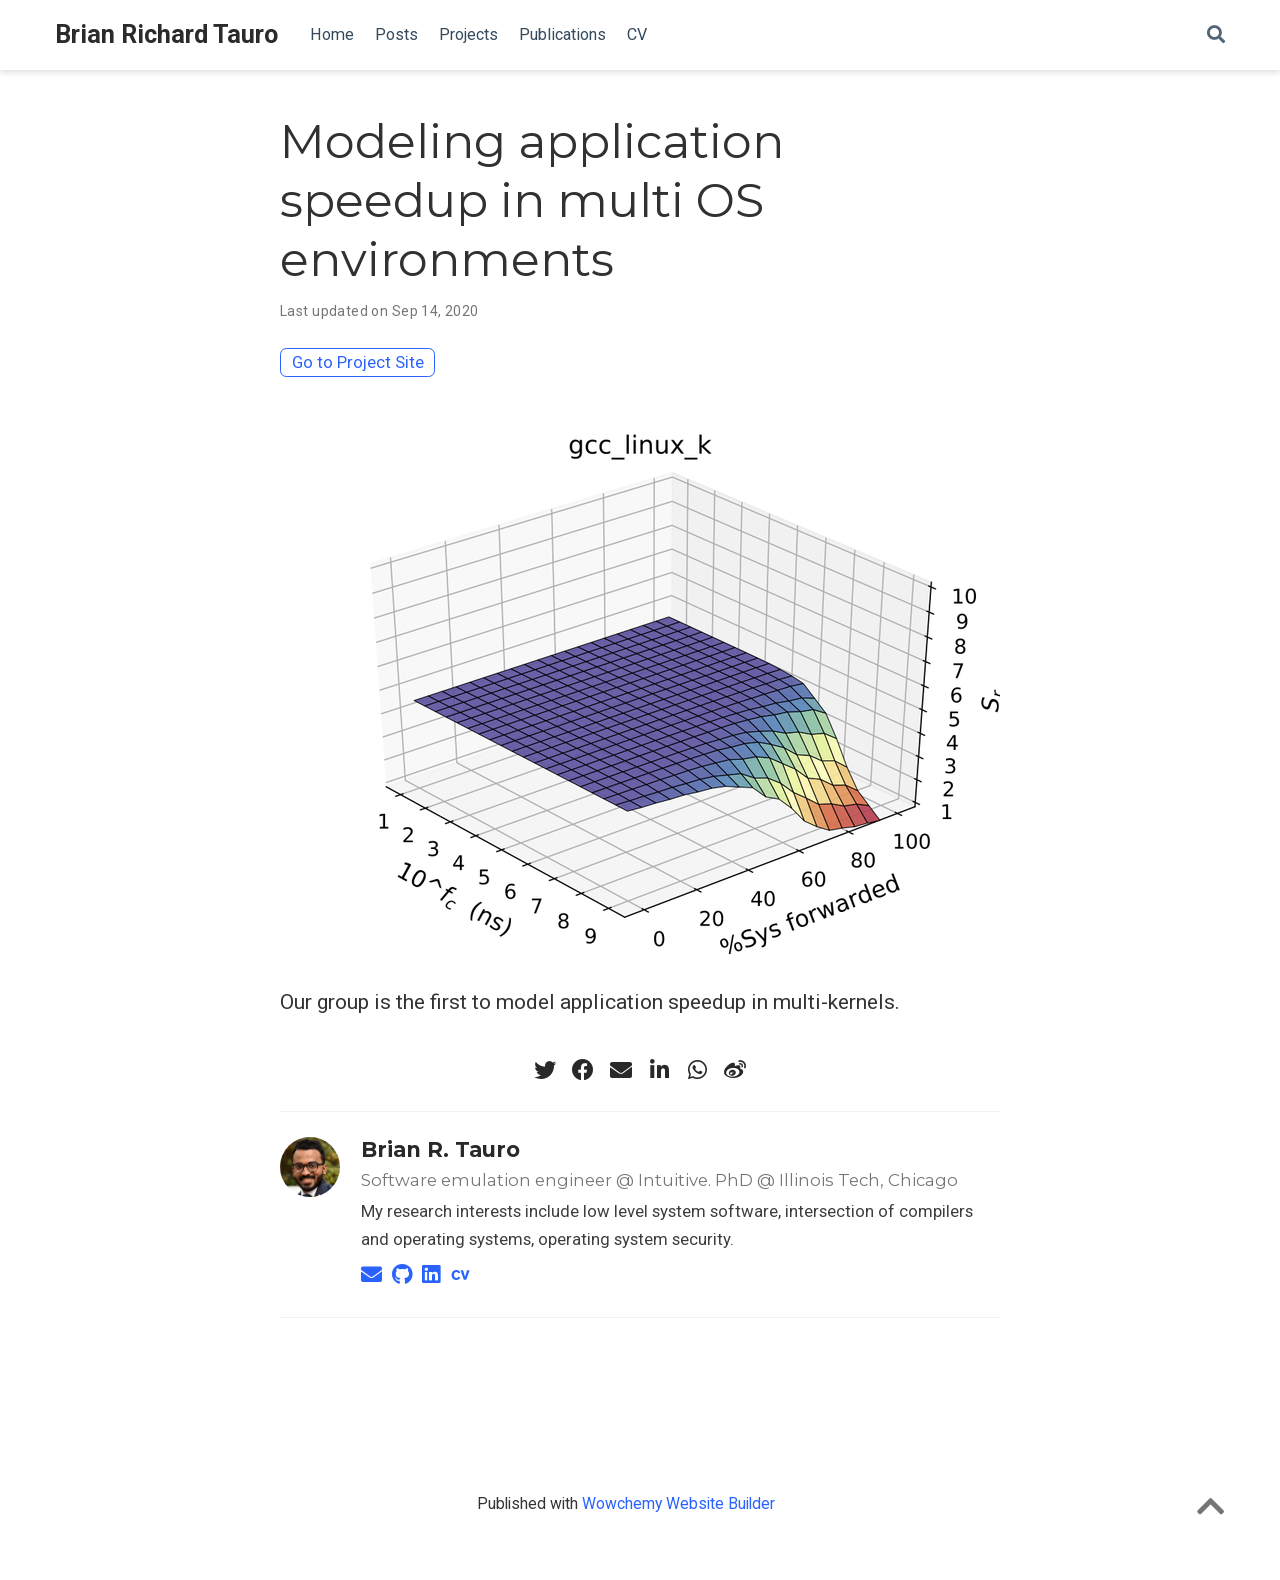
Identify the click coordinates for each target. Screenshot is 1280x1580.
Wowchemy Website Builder (678, 1503)
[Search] (1216, 35)
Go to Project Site (358, 362)
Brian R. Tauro (440, 1149)
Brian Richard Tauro (166, 34)
